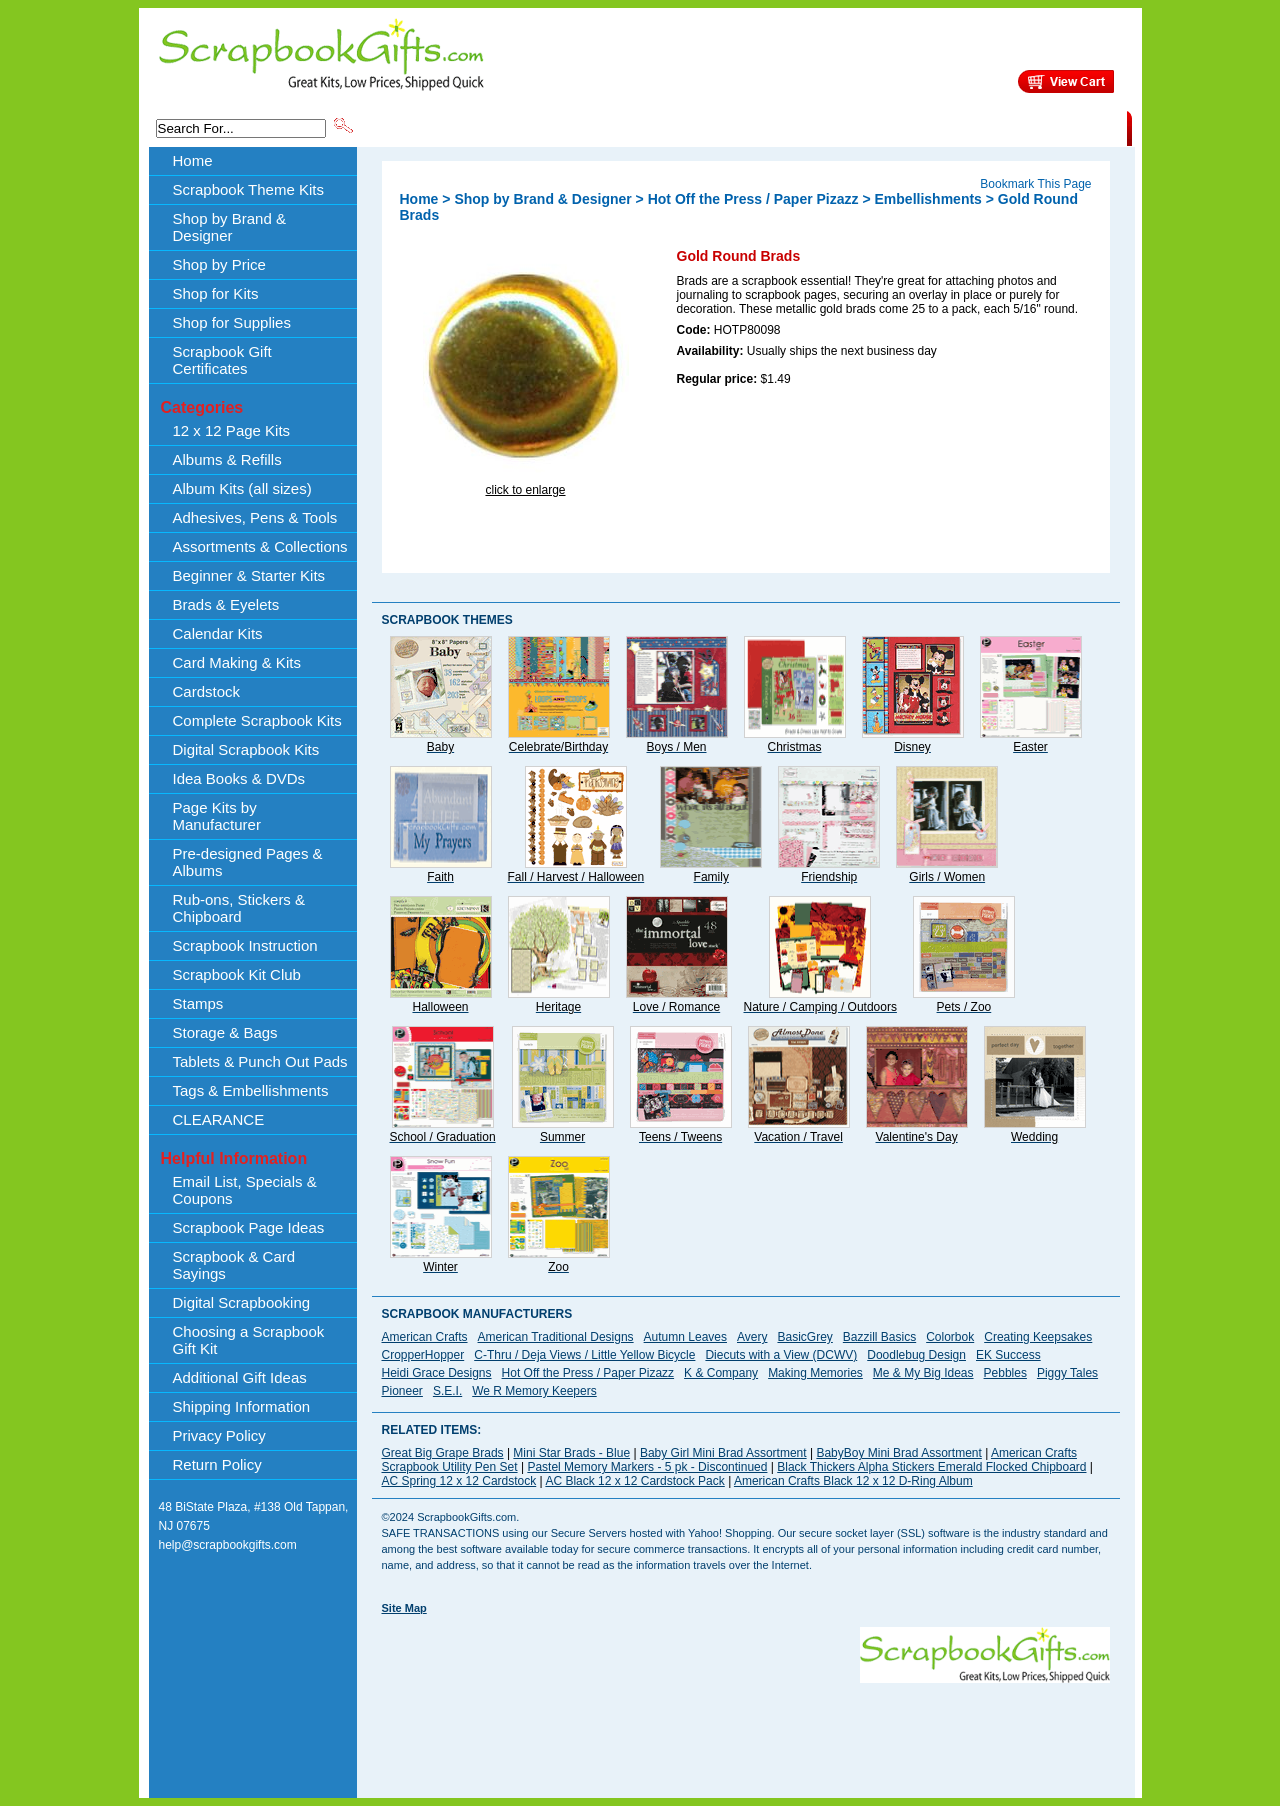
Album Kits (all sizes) (242, 488)
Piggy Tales (1067, 1373)
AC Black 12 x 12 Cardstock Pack (634, 1481)
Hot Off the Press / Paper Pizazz (753, 199)
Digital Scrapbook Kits (246, 749)
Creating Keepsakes (1038, 1337)
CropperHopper (423, 1355)
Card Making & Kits (237, 662)
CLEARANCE (1034, 127)
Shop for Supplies (232, 322)
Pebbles (1005, 1373)
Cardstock (207, 691)
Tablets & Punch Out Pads (260, 1061)
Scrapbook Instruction (245, 945)
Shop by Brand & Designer (591, 127)
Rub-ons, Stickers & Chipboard (239, 908)
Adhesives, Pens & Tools (255, 517)
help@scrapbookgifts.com (228, 1545)
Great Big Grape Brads (443, 1453)
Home (193, 160)
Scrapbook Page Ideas (249, 1227)
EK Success (1008, 1355)
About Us (811, 127)
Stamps (198, 1003)
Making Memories (815, 1373)
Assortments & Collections (260, 546)
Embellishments (928, 199)
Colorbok (950, 1337)
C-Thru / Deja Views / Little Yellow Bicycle (584, 1355)
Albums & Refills (227, 459)
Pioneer (402, 1391)
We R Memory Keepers (534, 1391)
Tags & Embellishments (251, 1090)
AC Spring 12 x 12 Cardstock (459, 1481)
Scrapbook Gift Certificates (222, 360)
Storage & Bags (225, 1032)
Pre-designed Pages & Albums (248, 862)
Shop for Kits (216, 293)
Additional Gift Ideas (240, 1377)
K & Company (721, 1373)
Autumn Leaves (685, 1337)
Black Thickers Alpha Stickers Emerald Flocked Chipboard (931, 1467)
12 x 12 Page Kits (232, 430)
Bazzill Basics (879, 1337)
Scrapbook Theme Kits (431, 127)
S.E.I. (447, 1391)
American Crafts (425, 1337)
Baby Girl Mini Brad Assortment (723, 1453)
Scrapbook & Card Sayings (234, 1265)
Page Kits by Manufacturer (217, 816)
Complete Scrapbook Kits (257, 720)
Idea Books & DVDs (239, 778)
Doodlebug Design (916, 1355)
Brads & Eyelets (226, 604)
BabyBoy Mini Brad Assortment (898, 1453)
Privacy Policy (219, 1435)
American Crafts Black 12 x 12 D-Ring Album (853, 1481)
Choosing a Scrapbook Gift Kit (249, 1340)
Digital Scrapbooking (242, 1302)
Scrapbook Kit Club (237, 974)
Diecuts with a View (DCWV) (781, 1355)
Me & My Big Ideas (923, 1373)
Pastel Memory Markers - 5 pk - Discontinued (647, 1467)
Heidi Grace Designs (437, 1373)
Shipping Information (917, 127)
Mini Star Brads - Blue (571, 1453)
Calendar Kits (218, 633)
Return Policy (217, 1464)
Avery (752, 1337)
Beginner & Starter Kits (249, 575)
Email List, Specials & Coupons (245, 1190)
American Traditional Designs (556, 1337)
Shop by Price (726, 127)
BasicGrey (804, 1337)
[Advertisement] (746, 1728)
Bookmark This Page (1035, 184)
